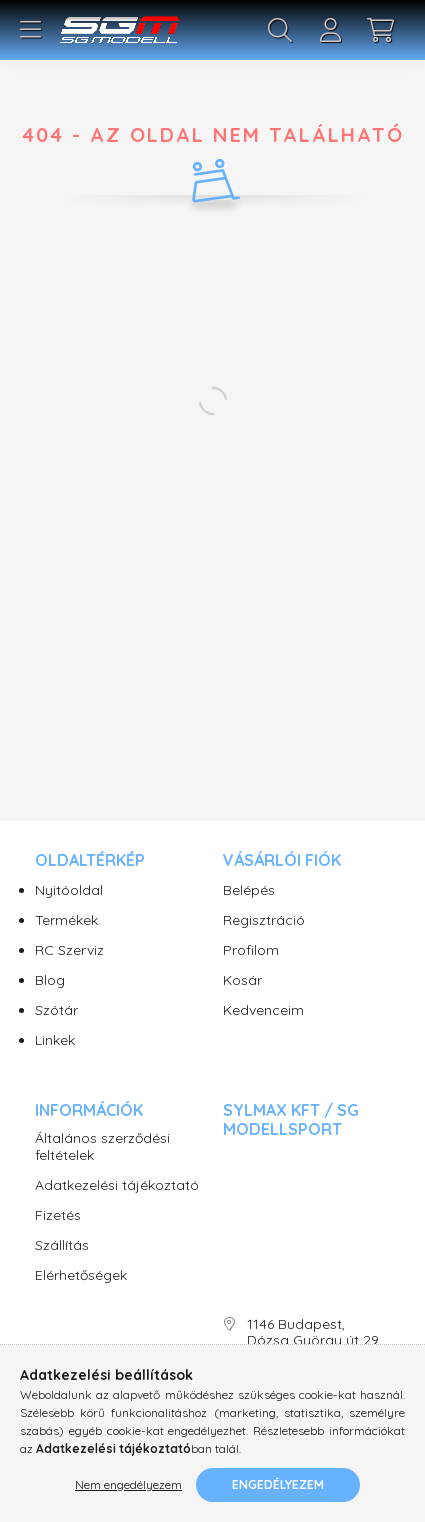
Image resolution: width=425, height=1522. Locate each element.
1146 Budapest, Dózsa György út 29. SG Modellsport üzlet (314, 1341)
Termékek (66, 920)
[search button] (280, 30)
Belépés (249, 890)
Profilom (251, 950)
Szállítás (62, 1245)
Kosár (242, 980)
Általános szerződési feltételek (102, 1147)
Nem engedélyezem (128, 1484)
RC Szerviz (69, 950)
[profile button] (330, 30)
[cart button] (380, 30)
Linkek (55, 1040)
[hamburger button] (30, 30)
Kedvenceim (263, 1010)
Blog (50, 980)
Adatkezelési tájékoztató (117, 1185)
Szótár (56, 1010)
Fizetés (58, 1215)
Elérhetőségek (81, 1275)
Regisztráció (264, 920)
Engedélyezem (278, 1484)
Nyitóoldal (69, 890)
